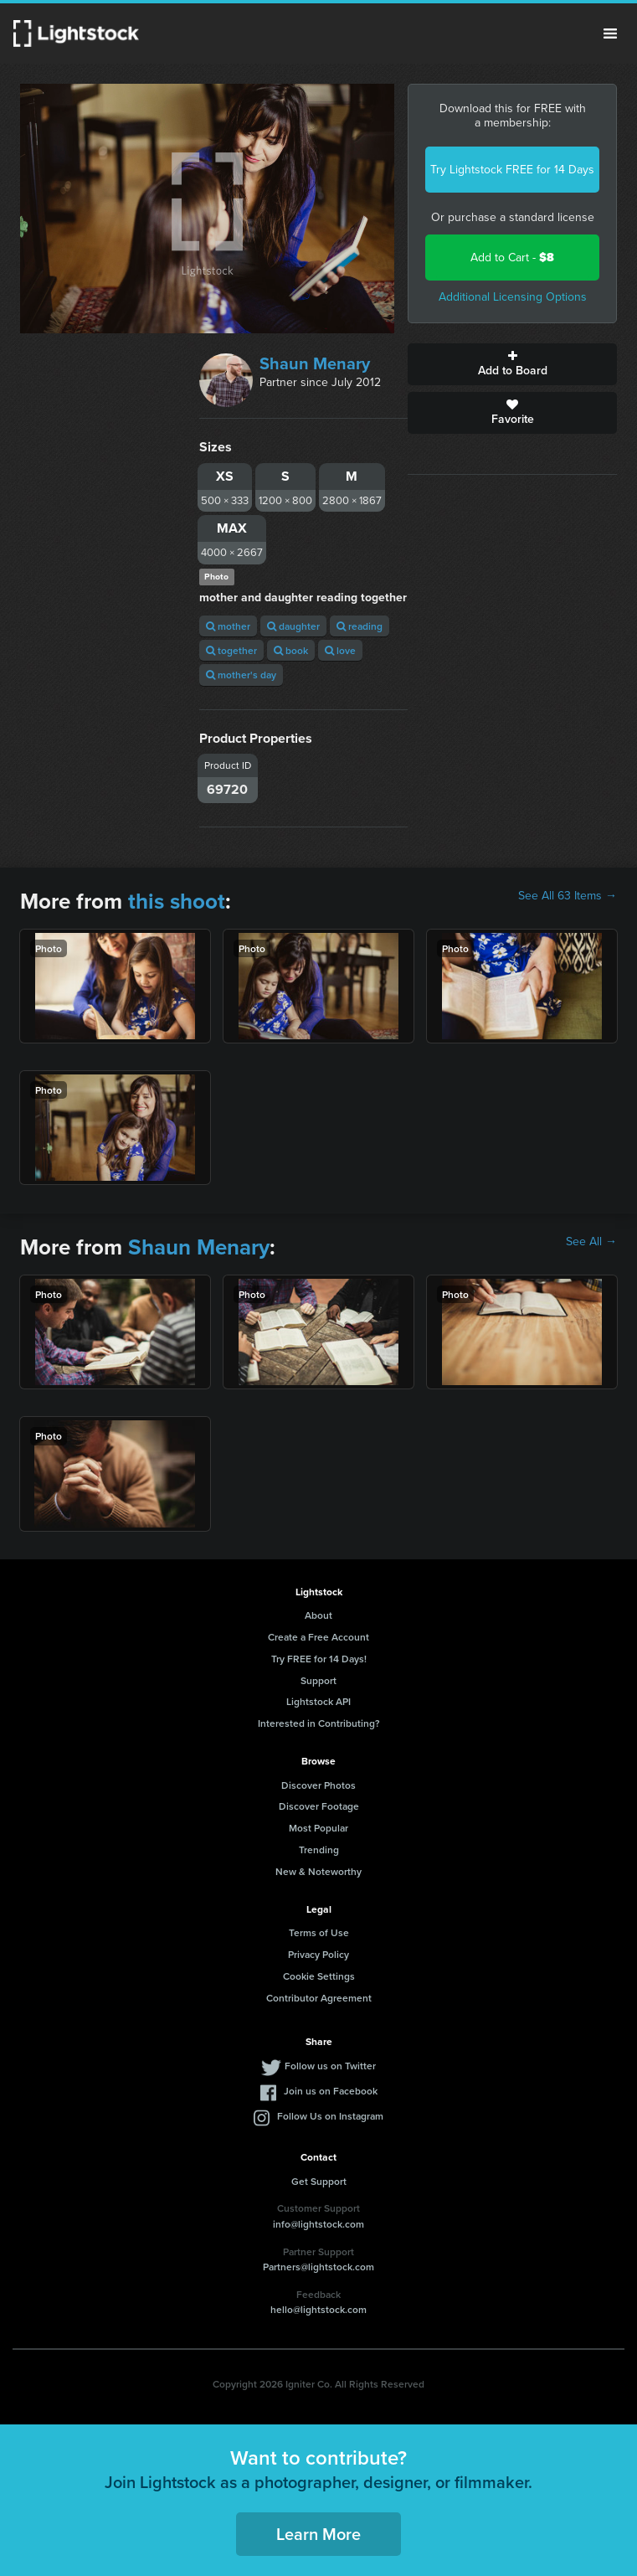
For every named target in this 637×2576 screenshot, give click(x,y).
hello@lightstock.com (318, 2309)
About (318, 1615)
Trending (319, 1849)
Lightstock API (318, 1701)
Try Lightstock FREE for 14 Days (512, 169)
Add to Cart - (512, 257)
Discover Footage (319, 1806)
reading (359, 626)
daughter (293, 626)
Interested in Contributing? (319, 1723)
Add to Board (512, 364)
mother (228, 626)
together (231, 650)
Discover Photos (318, 1785)
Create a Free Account (318, 1637)
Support (318, 1680)
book (291, 650)
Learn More (318, 2534)
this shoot (176, 901)
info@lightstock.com (318, 2224)
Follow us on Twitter (330, 2065)
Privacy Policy (318, 1954)
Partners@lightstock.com (318, 2266)
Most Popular (318, 1828)
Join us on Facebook (331, 2091)
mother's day (241, 674)
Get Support (319, 2181)
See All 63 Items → (567, 896)
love (340, 650)
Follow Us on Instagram (330, 2116)
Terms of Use (319, 1932)
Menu (610, 33)
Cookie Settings (319, 1976)
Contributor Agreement (319, 1998)
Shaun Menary (314, 363)
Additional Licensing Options (513, 297)
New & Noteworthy (318, 1871)
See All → (591, 1242)
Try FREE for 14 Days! (319, 1658)
